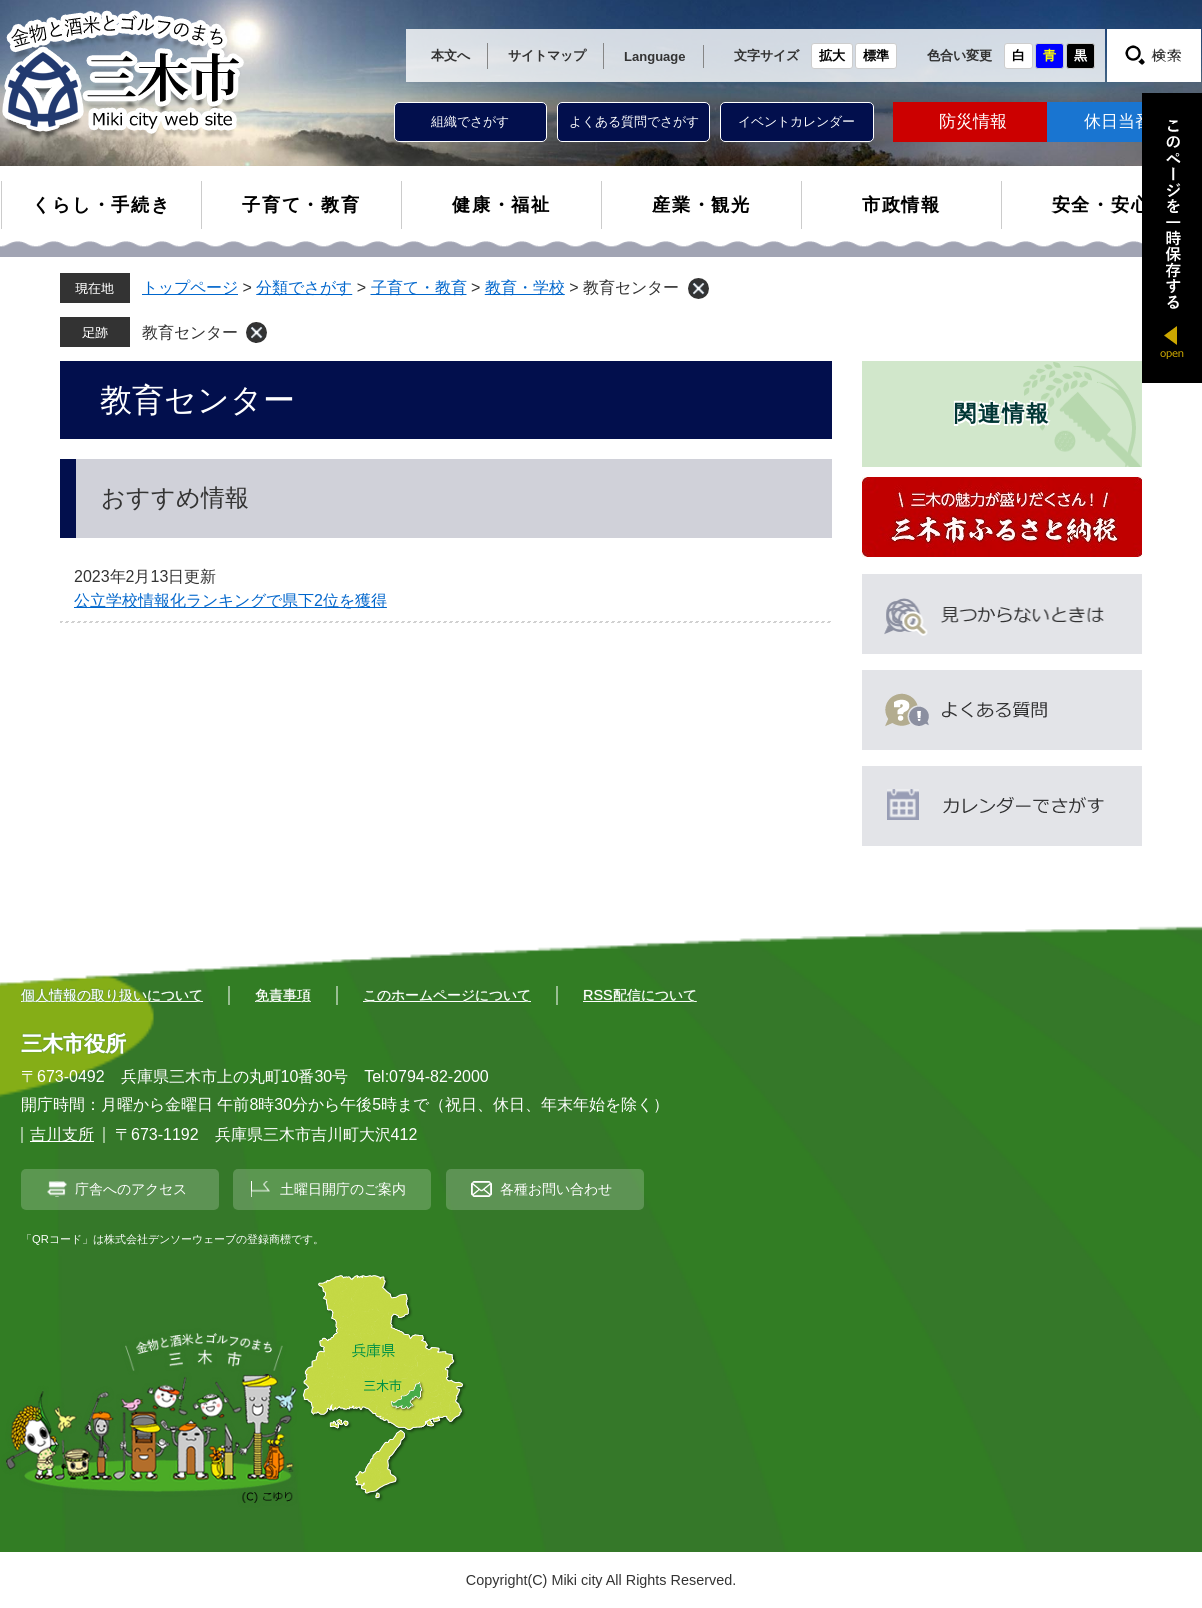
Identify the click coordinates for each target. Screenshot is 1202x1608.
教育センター (190, 332)
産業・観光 (701, 205)
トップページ (190, 287)
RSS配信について (640, 995)
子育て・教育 (301, 205)
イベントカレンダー (796, 121)
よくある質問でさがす (634, 121)
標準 (876, 55)
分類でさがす (304, 287)
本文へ (450, 55)
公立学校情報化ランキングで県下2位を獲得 (230, 600)
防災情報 (973, 121)
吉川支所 (62, 1134)
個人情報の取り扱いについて (112, 995)
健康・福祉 (501, 205)
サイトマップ (547, 55)
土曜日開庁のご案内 (343, 1189)
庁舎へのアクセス (131, 1189)
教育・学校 (525, 287)
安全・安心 (1101, 205)
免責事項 (283, 995)
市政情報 (901, 205)
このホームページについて (447, 995)
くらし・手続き (101, 205)
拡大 (832, 55)
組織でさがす (470, 121)
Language (654, 56)
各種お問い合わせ (556, 1189)
